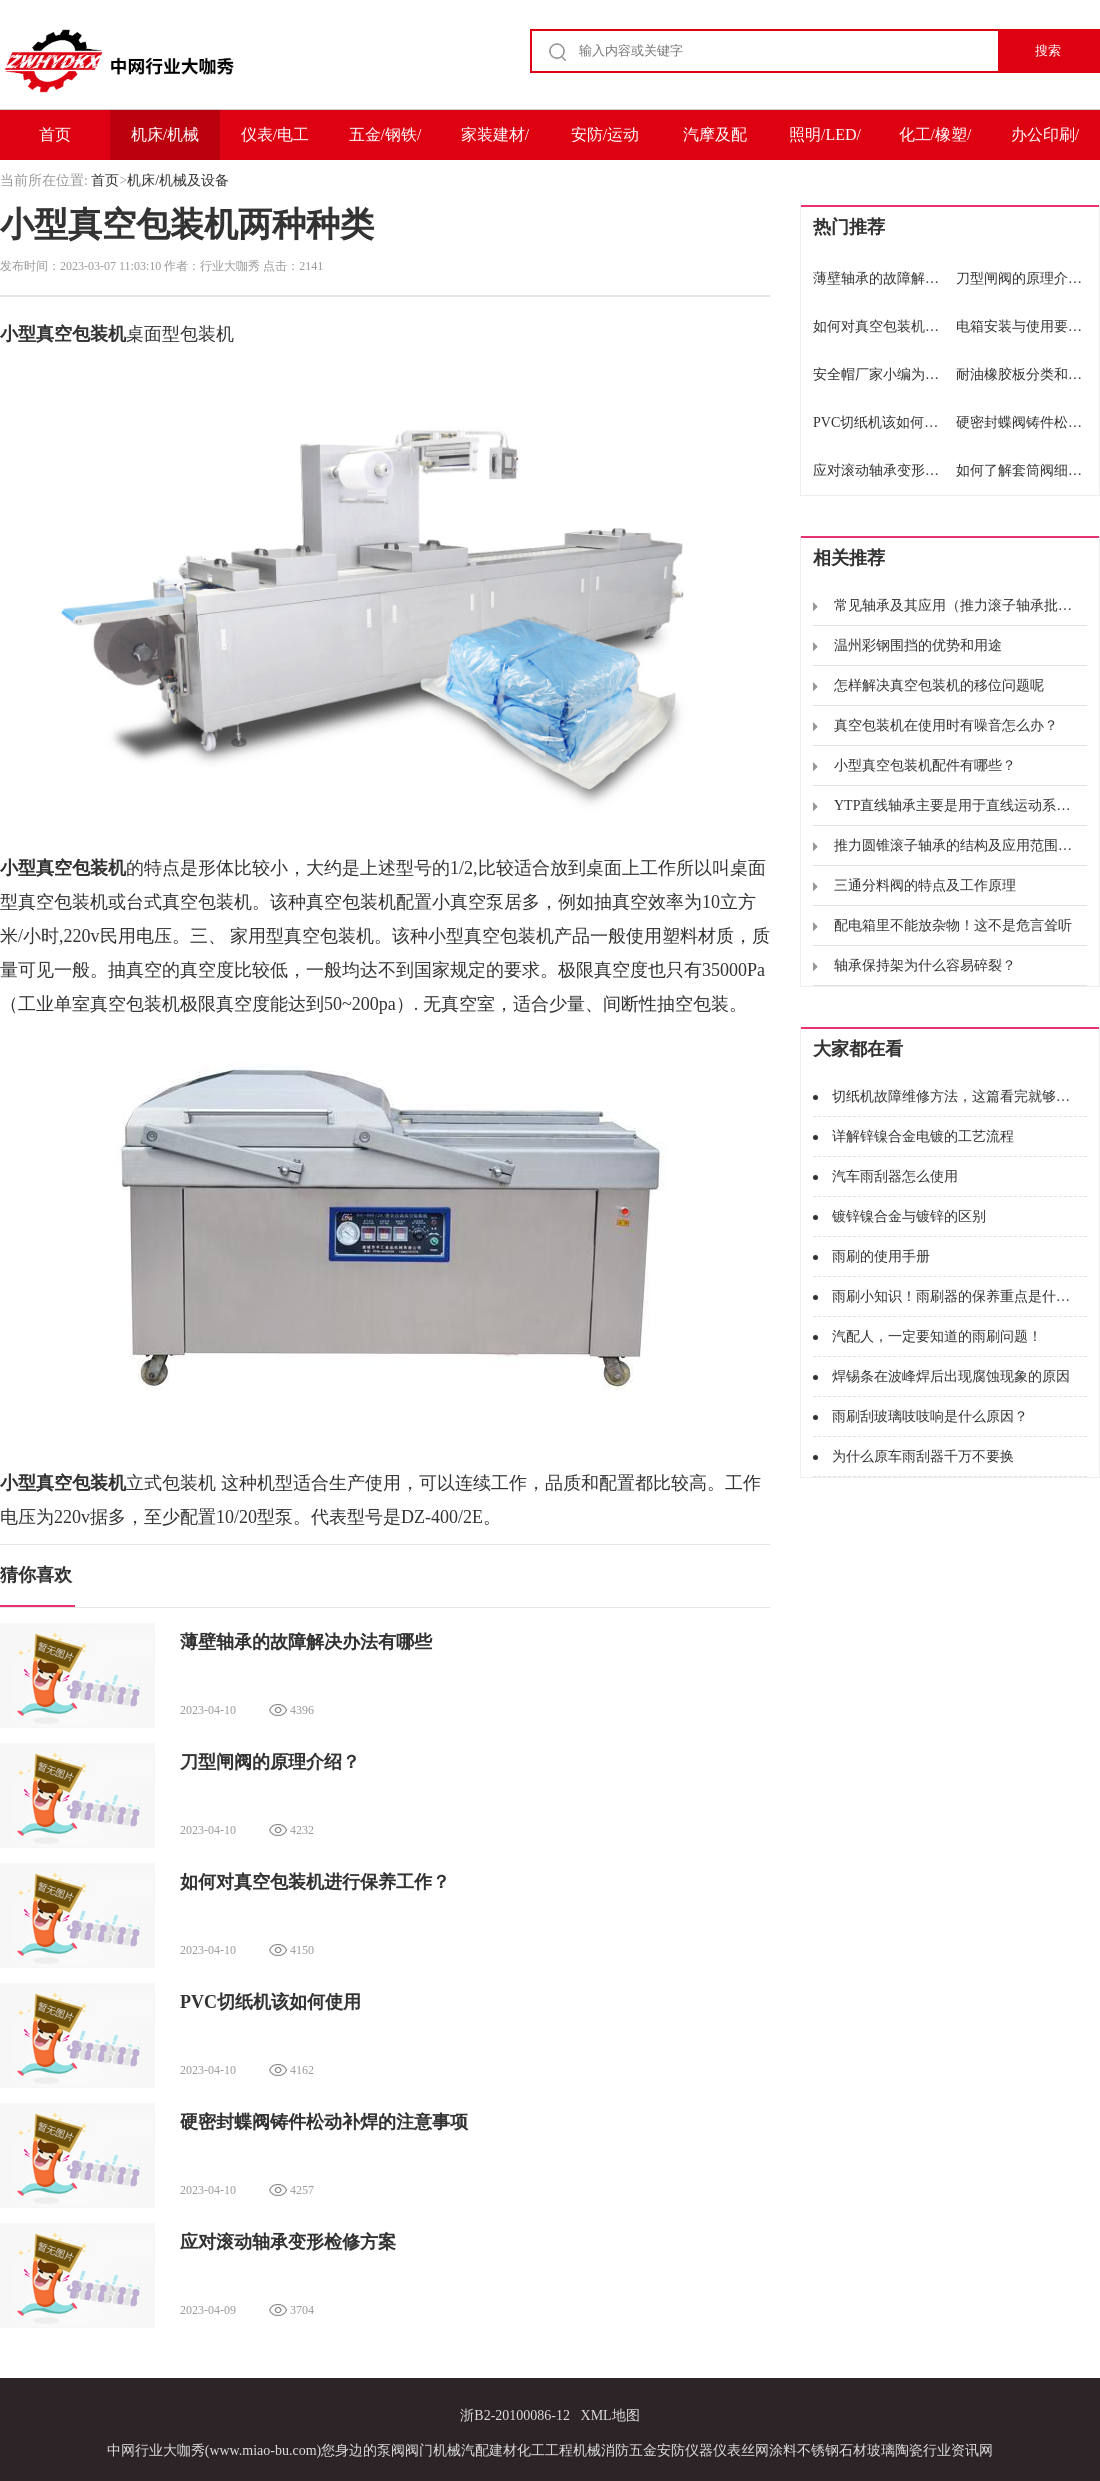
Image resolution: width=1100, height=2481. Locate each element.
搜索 (1048, 50)
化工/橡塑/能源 (935, 143)
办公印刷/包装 (1045, 143)
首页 (55, 134)
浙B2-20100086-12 (515, 2415)
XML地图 (610, 2415)
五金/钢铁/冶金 (385, 143)
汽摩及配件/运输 (715, 143)
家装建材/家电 (495, 143)
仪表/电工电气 (275, 143)
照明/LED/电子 (825, 143)
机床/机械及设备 (165, 143)
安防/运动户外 (605, 143)
